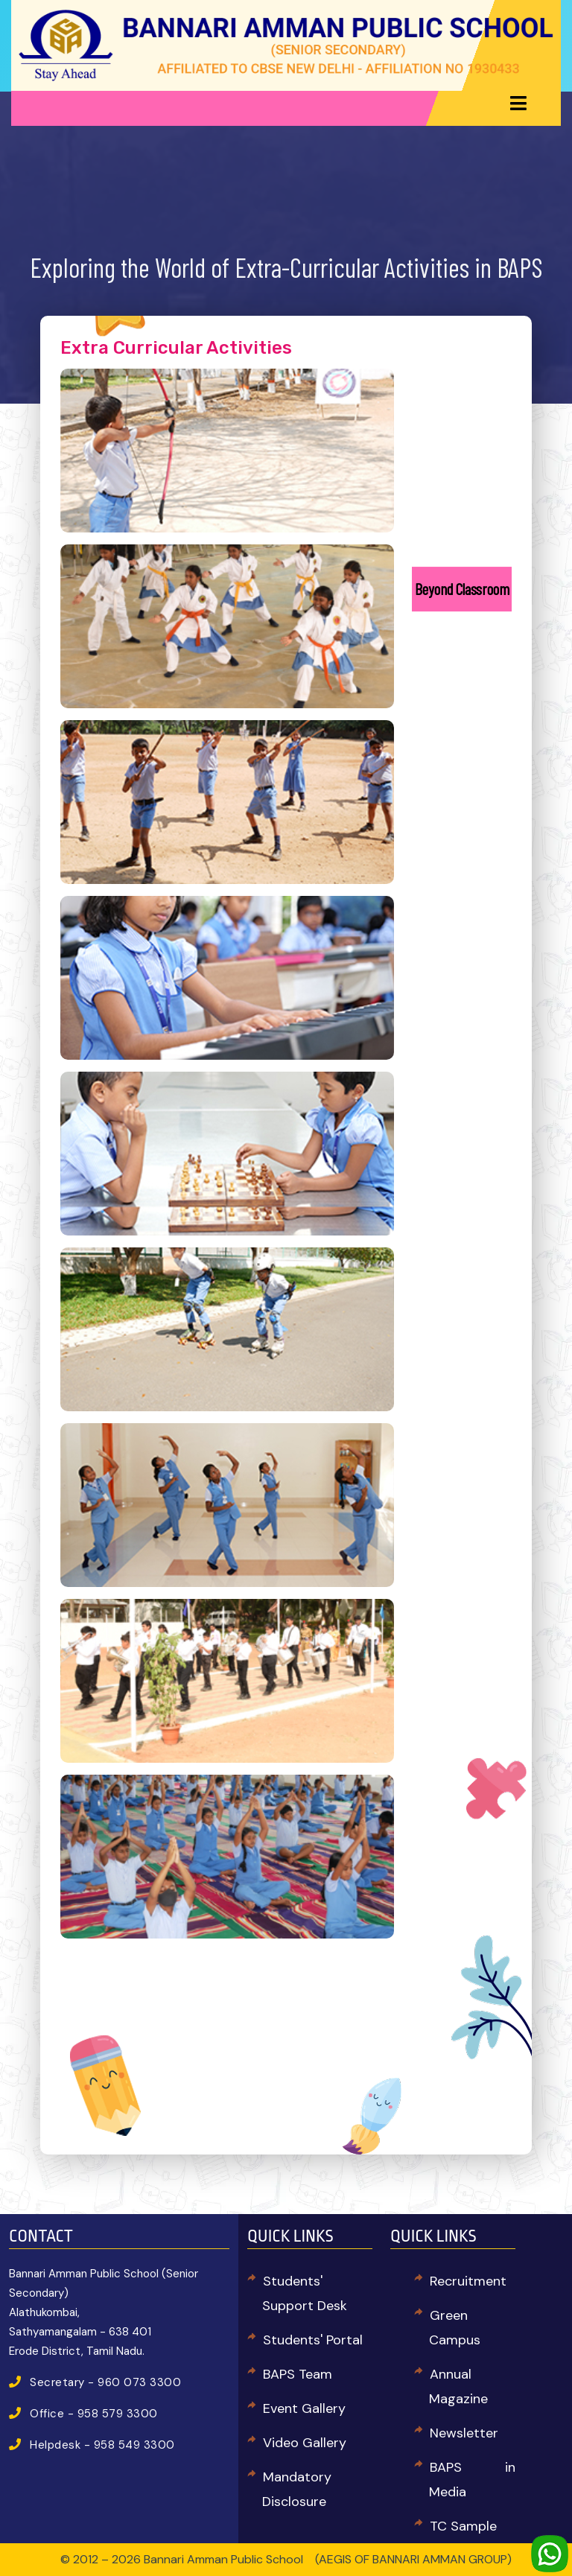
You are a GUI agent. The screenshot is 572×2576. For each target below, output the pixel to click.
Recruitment (468, 2281)
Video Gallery (304, 2443)
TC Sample (463, 2526)
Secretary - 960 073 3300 (105, 2382)
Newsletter (464, 2433)
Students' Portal (313, 2340)
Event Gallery (304, 2408)
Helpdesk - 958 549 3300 (102, 2444)
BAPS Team (297, 2374)
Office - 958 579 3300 (94, 2413)
